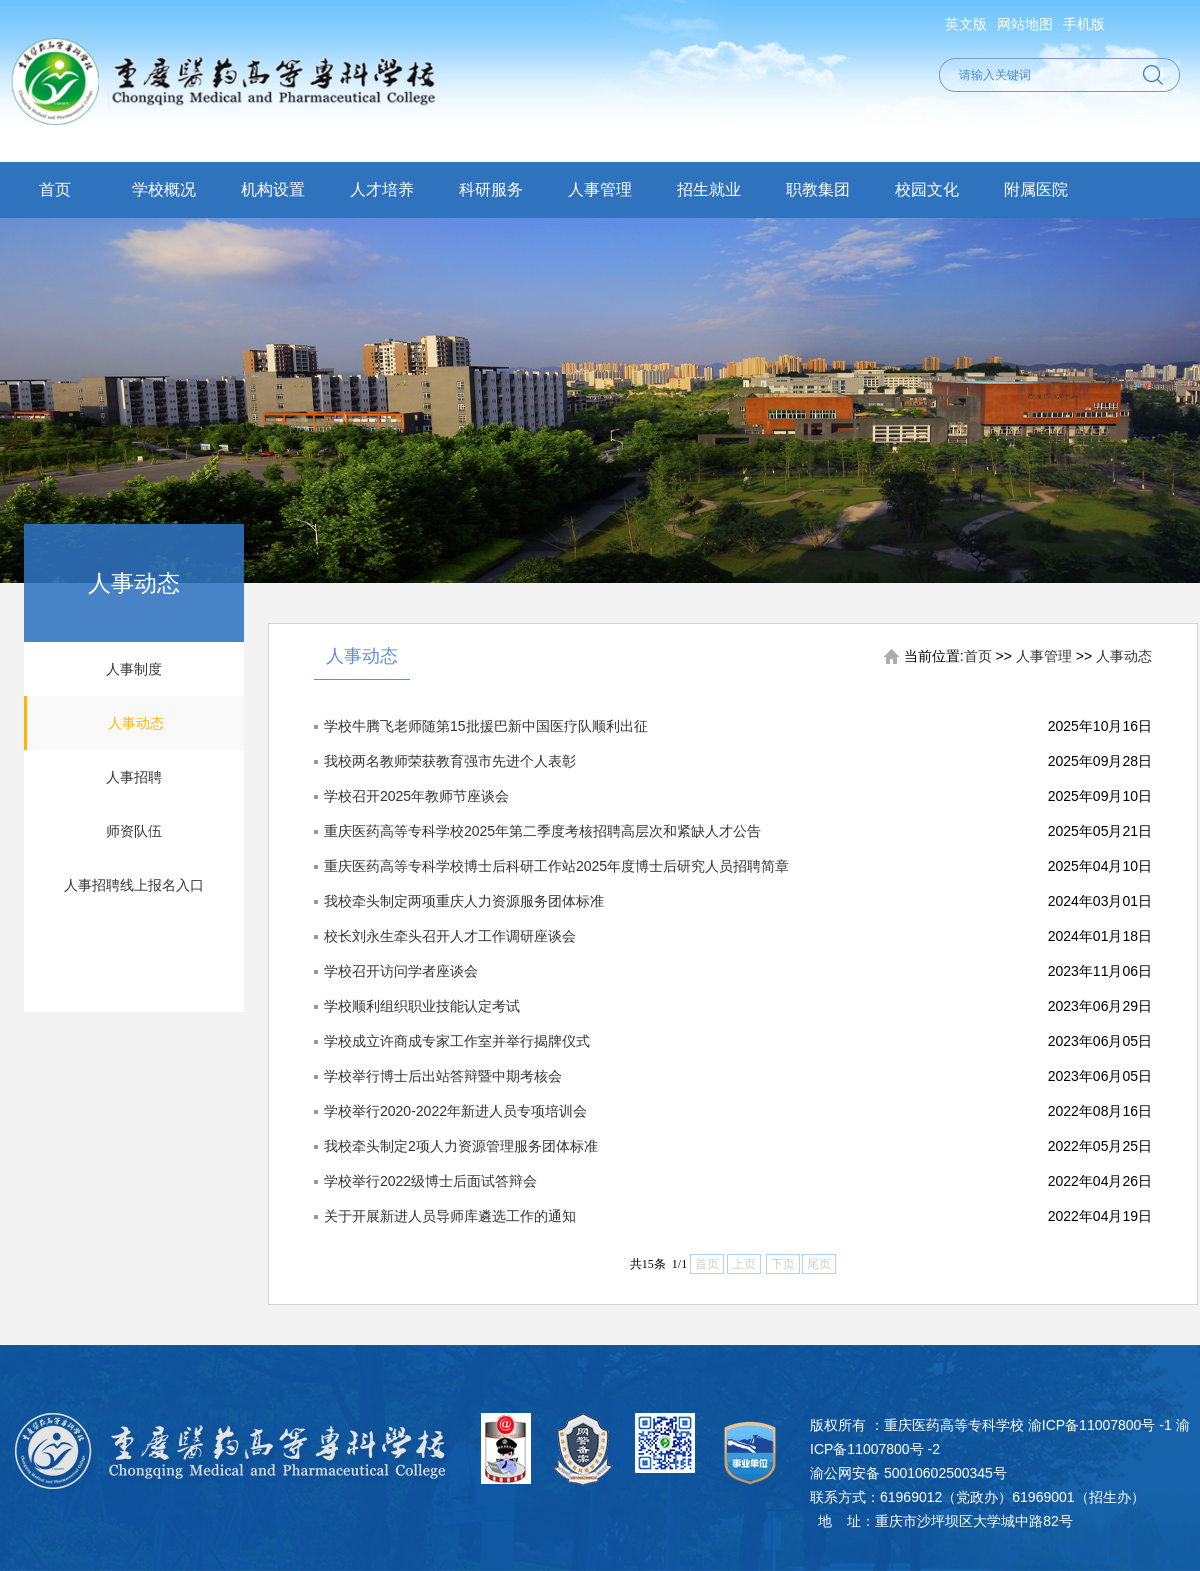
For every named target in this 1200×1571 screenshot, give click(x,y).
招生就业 (709, 189)
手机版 (1084, 24)
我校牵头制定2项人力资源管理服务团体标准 (461, 1146)
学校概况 (164, 189)
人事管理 (600, 189)
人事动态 (136, 723)
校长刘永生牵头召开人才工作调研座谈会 (450, 936)
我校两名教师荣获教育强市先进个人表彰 (450, 761)
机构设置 (273, 189)
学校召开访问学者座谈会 (401, 971)
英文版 (966, 24)
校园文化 (927, 189)
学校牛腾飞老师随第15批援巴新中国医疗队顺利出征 (486, 726)
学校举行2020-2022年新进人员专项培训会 (455, 1111)
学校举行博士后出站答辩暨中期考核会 (443, 1076)
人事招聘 (134, 777)
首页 (55, 189)
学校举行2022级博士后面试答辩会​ (430, 1181)
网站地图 (1025, 24)
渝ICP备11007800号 (1092, 1425)
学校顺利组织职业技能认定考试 (422, 1006)
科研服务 (491, 189)
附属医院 (1036, 189)
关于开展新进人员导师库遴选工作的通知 (450, 1216)
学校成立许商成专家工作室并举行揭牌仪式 (457, 1041)
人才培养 (382, 189)
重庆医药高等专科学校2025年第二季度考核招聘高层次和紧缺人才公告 (542, 831)
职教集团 (818, 189)
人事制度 (134, 669)
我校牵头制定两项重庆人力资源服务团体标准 (464, 901)
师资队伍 (134, 831)
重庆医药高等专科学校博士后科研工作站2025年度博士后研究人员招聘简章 (556, 866)
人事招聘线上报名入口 (134, 885)
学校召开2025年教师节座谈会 (416, 796)
